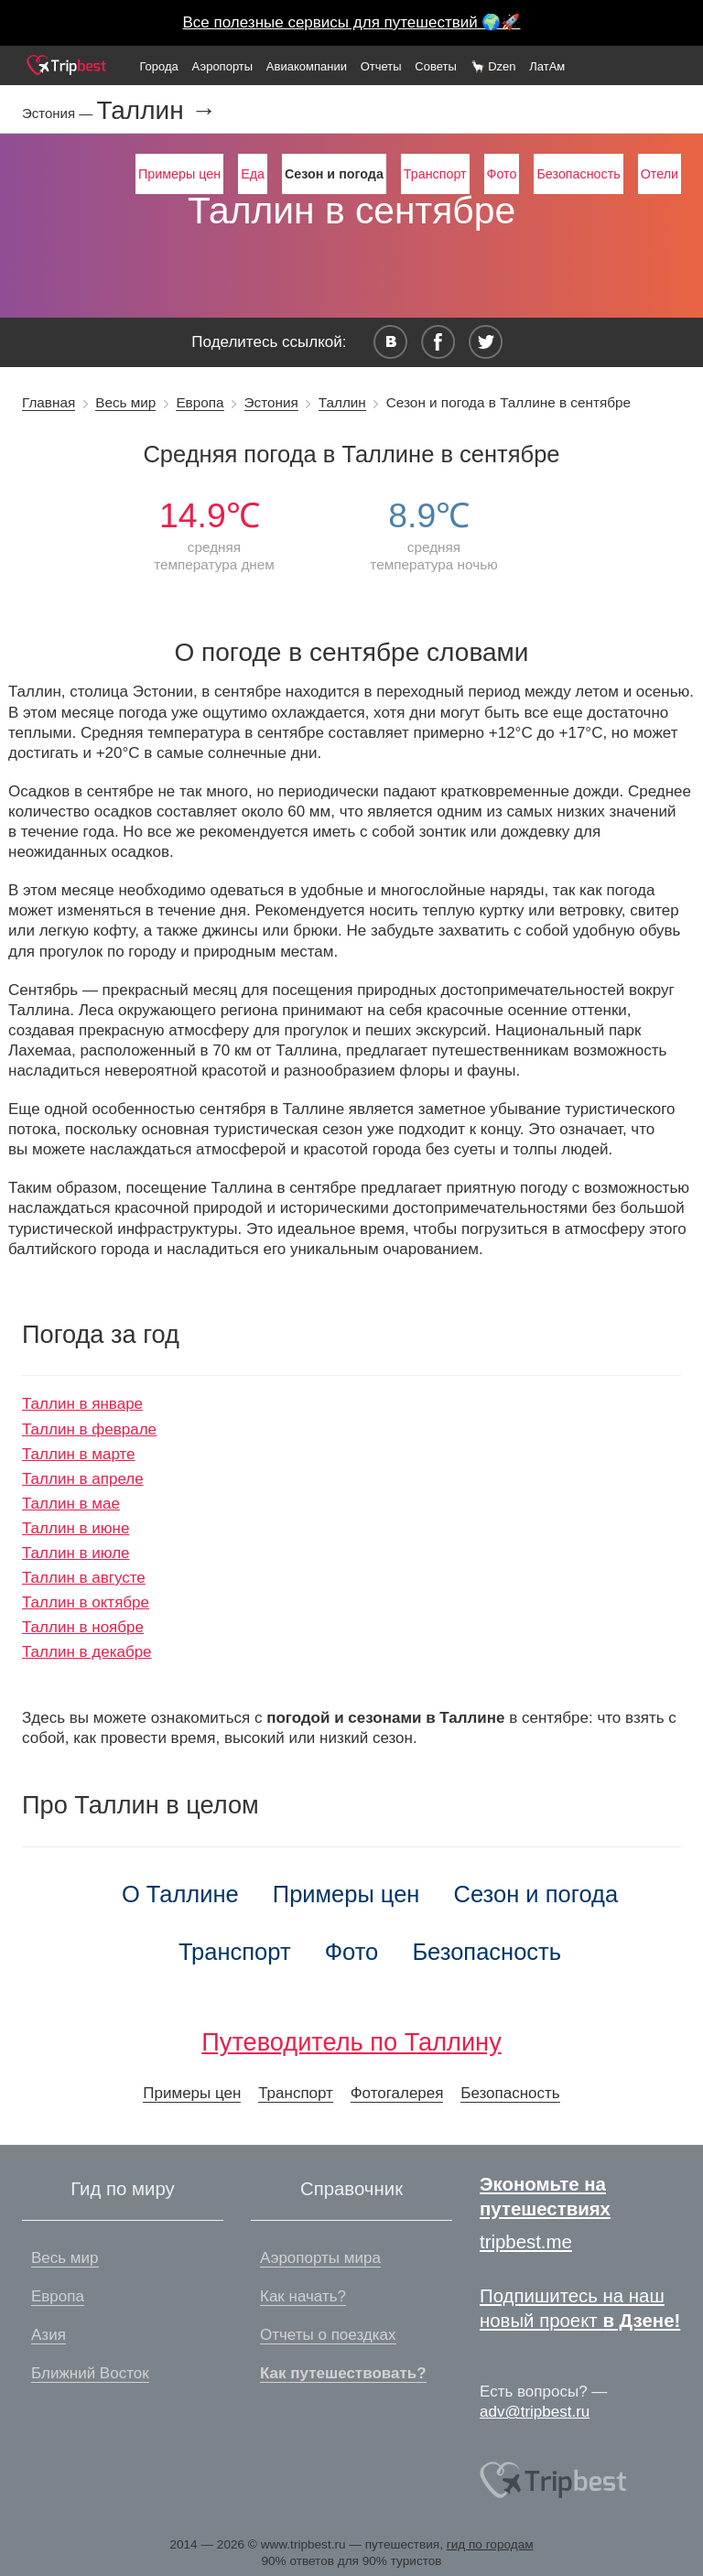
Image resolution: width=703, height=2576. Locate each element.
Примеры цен (179, 174)
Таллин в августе (84, 1577)
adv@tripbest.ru (534, 2411)
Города (158, 66)
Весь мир (125, 402)
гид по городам (490, 2544)
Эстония (271, 402)
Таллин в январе (82, 1403)
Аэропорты (223, 66)
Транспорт (435, 174)
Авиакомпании (306, 66)
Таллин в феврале (89, 1429)
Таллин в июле (76, 1553)
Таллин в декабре (87, 1652)
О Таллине (180, 1894)
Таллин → (156, 111)
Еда (253, 174)
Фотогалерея (397, 2093)
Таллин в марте (78, 1454)
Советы (435, 66)
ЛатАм (547, 66)
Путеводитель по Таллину (351, 2042)
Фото (502, 174)
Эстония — (59, 113)
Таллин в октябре (85, 1602)
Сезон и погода (536, 1894)
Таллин (342, 402)
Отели (659, 174)
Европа (199, 402)
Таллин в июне (75, 1528)
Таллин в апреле (83, 1479)
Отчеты (381, 66)
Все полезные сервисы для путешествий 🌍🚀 (352, 22)
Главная (48, 402)
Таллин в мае (71, 1503)
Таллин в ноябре (83, 1627)
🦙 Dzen (493, 66)
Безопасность (578, 174)
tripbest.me (526, 2242)
